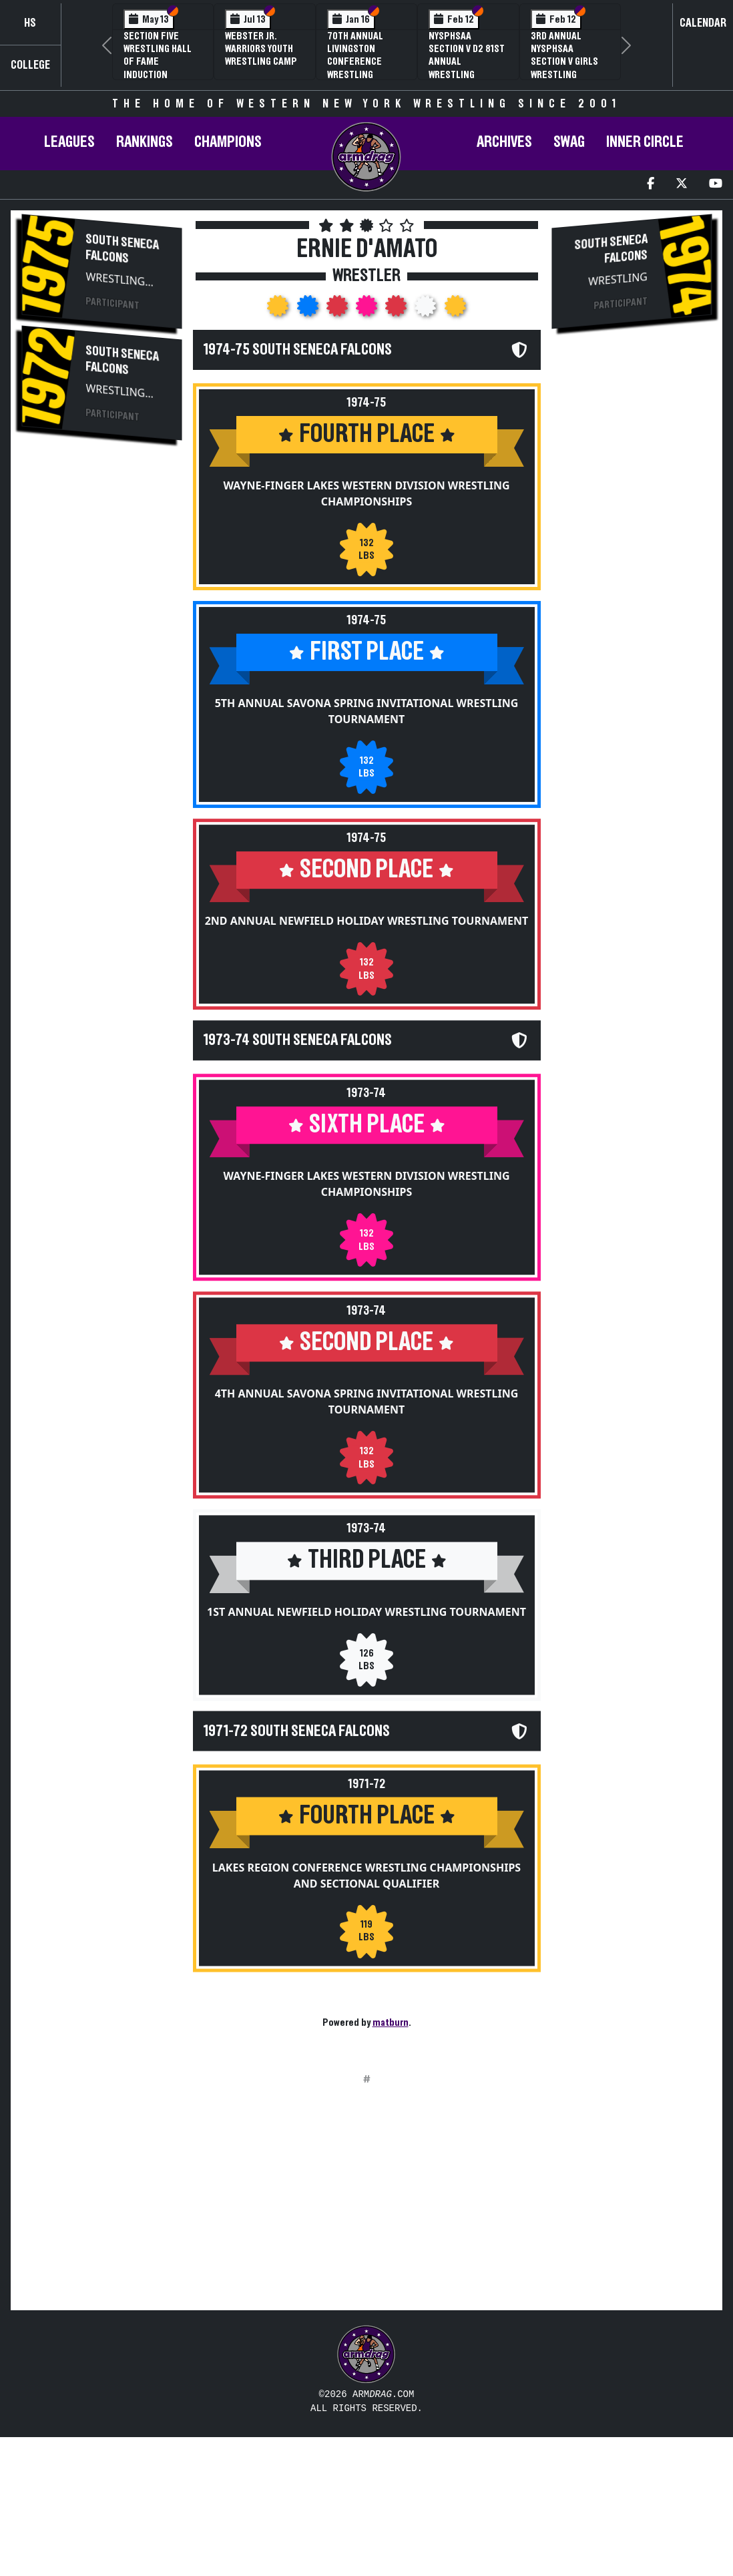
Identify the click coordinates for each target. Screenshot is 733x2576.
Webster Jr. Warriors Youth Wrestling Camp (261, 49)
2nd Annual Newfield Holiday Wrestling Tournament (367, 950)
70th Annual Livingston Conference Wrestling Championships (361, 62)
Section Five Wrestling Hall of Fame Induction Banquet (158, 62)
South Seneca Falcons (123, 249)
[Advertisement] (102, 676)
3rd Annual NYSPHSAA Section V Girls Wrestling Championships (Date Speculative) (565, 74)
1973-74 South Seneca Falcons (298, 1116)
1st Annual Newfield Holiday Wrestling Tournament (366, 1716)
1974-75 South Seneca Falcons (298, 350)
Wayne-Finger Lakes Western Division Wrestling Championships (366, 493)
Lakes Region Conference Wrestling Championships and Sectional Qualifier (366, 1979)
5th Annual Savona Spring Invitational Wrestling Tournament (367, 741)
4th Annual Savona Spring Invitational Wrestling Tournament (367, 1477)
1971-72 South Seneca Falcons (297, 1836)
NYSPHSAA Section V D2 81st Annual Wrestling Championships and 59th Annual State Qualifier (467, 74)
